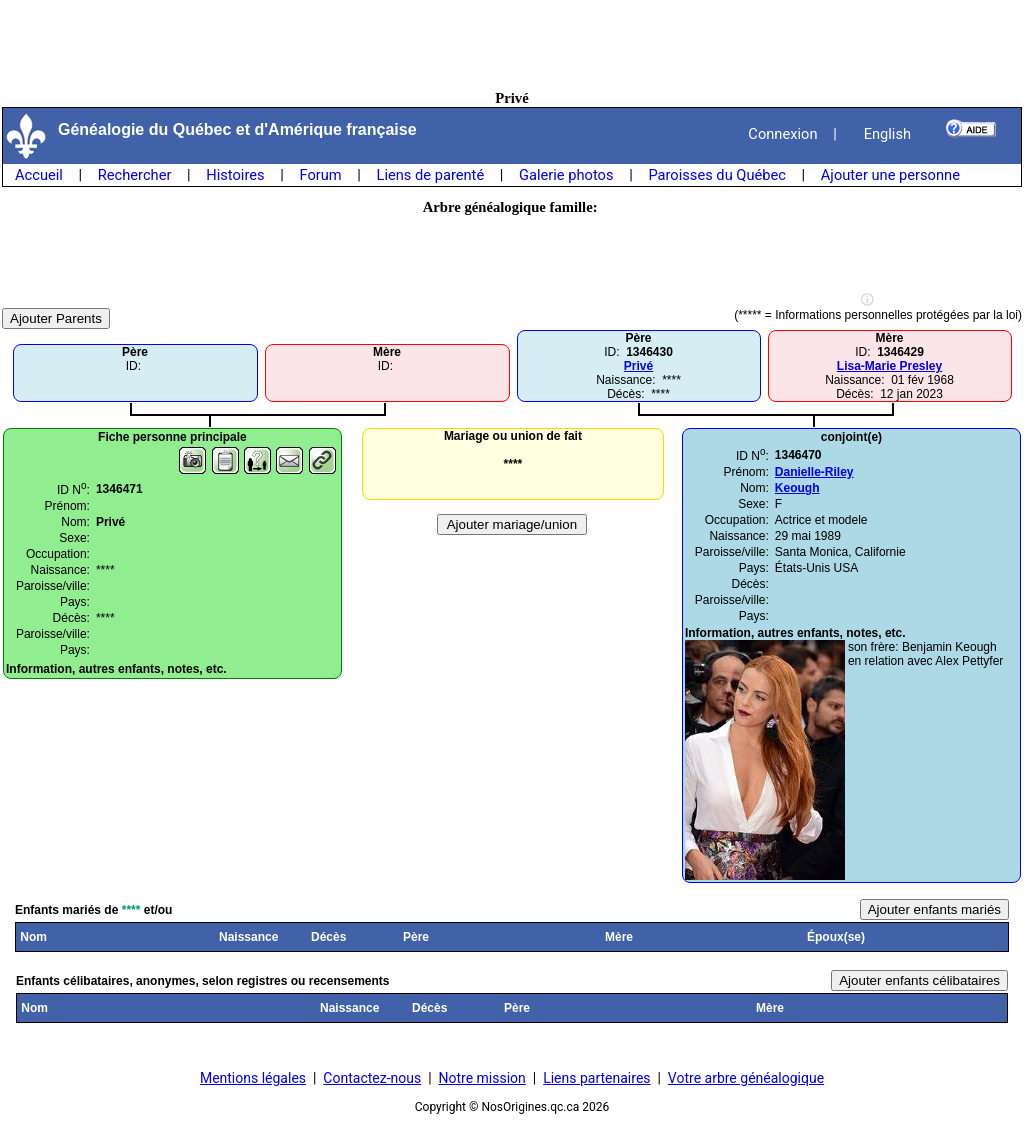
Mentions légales (253, 1078)
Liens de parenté (431, 175)
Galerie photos (566, 175)
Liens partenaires (596, 1078)
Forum (320, 175)
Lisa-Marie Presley (889, 366)
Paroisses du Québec (717, 175)
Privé (638, 366)
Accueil (39, 175)
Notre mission (482, 1078)
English (887, 134)
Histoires (235, 175)
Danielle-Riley (814, 472)
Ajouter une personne (890, 175)
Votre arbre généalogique (746, 1078)
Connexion (782, 134)
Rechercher (135, 175)
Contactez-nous (372, 1078)
